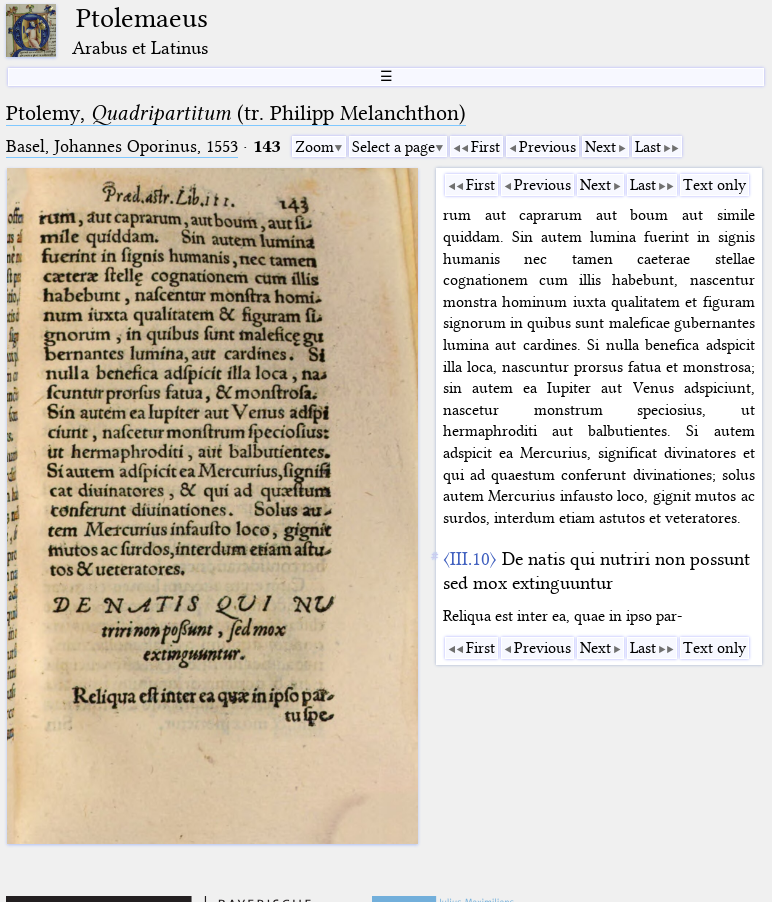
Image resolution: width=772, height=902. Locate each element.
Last (648, 147)
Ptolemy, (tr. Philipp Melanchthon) (236, 113)
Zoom (314, 147)
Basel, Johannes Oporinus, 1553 (122, 146)
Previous (547, 147)
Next (600, 147)
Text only (714, 185)
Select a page (393, 147)
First (485, 147)
